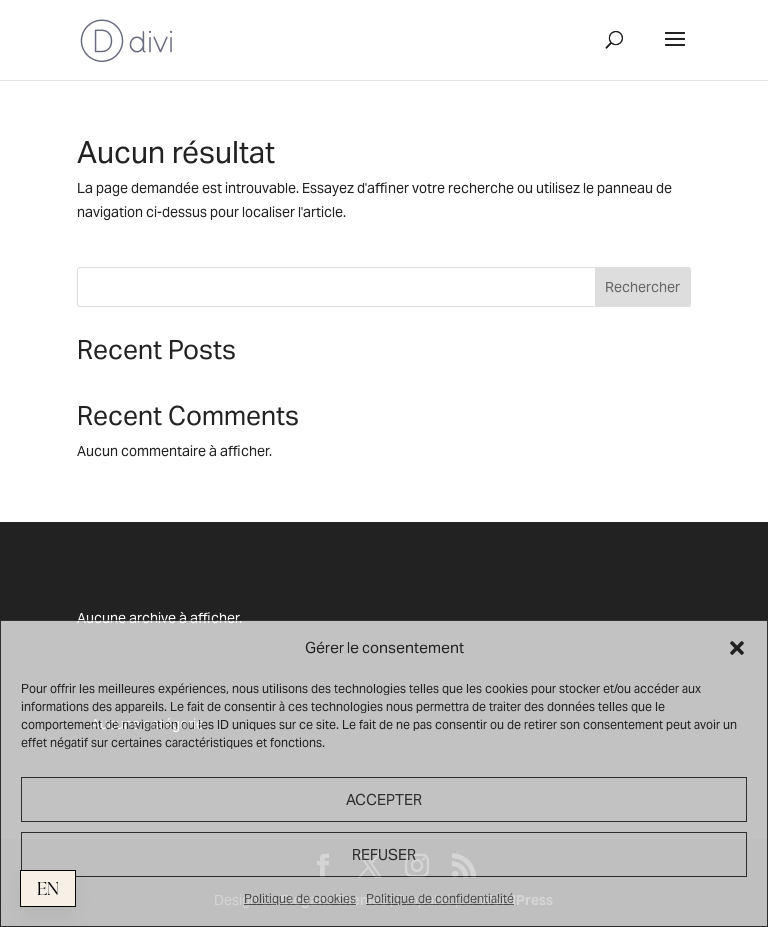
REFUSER (384, 854)
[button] (737, 648)
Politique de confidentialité (440, 898)
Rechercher (642, 287)
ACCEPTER (384, 799)
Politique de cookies (300, 898)
